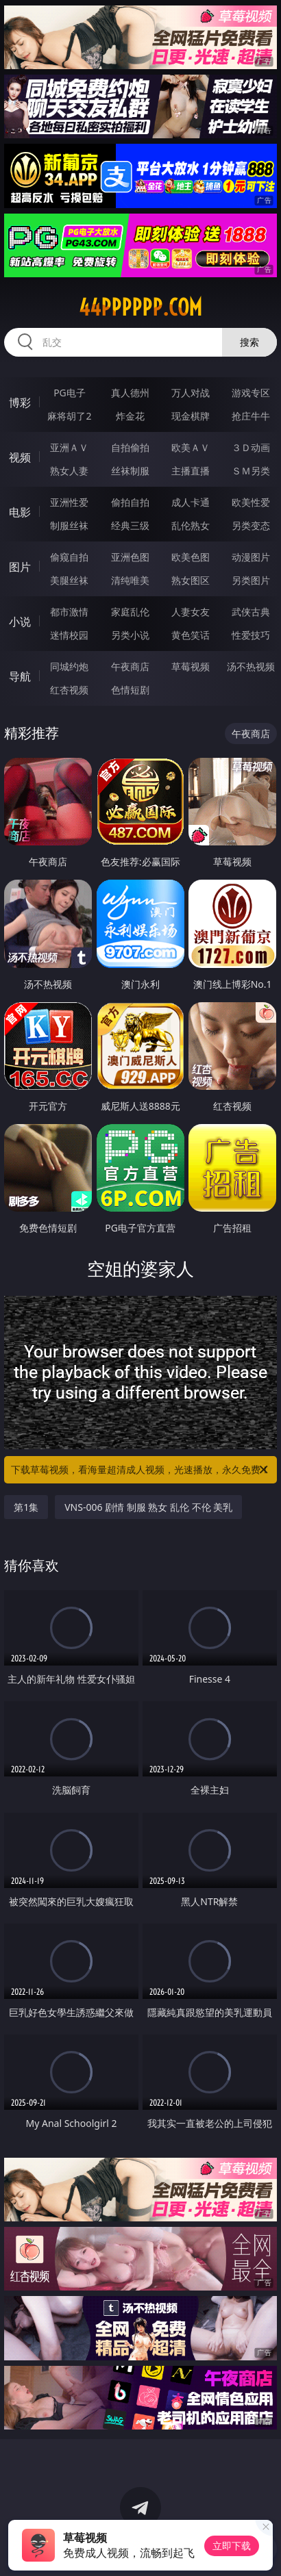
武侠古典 (251, 611)
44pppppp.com (140, 307)
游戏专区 (251, 392)
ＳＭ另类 (251, 470)
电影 (20, 512)
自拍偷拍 (130, 447)
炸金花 (130, 415)
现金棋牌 (190, 415)
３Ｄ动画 (251, 447)
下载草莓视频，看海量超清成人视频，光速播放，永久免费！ (140, 1470)
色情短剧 (130, 689)
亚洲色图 (130, 556)
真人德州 (130, 392)
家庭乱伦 (130, 611)
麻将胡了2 (69, 415)
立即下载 (231, 2545)
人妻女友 (190, 611)
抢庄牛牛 (251, 415)
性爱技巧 (251, 634)
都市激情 (69, 611)
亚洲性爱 (69, 502)
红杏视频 (69, 689)
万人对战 (190, 392)
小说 (20, 621)
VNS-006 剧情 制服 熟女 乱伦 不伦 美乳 (148, 1507)
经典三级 (130, 525)
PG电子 (69, 392)
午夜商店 (130, 666)
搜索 (249, 341)
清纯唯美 (130, 580)
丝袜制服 (130, 470)
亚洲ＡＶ (69, 447)
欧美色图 (190, 556)
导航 (20, 676)
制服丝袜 (69, 525)
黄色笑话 (190, 634)
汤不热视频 (251, 666)
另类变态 (251, 525)
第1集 (26, 1507)
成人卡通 (190, 502)
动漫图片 (251, 556)
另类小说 (130, 634)
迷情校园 (69, 634)
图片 (20, 566)
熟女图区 (190, 580)
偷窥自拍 (69, 556)
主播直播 (190, 470)
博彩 (20, 402)
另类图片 (251, 580)
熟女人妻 (69, 470)
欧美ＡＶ (190, 447)
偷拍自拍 (130, 502)
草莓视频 (190, 666)
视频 (20, 457)
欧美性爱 (251, 502)
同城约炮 (69, 666)
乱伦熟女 (190, 525)
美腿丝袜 (69, 580)
